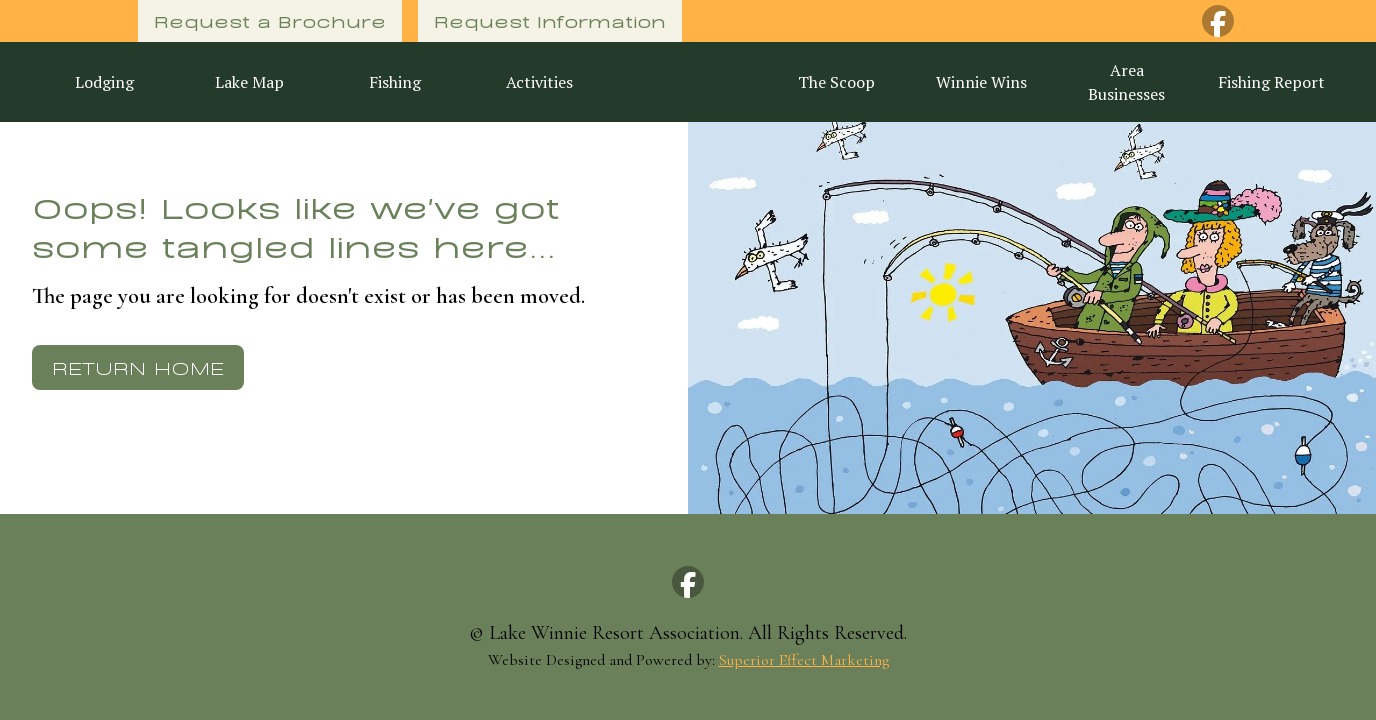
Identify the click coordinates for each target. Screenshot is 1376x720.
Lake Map (249, 82)
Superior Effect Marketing (804, 660)
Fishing (395, 82)
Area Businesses (1126, 82)
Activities (539, 82)
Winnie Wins (981, 82)
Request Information (550, 20)
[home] (688, 82)
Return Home (138, 366)
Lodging (104, 82)
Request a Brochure (270, 20)
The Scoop (836, 82)
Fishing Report (1271, 82)
